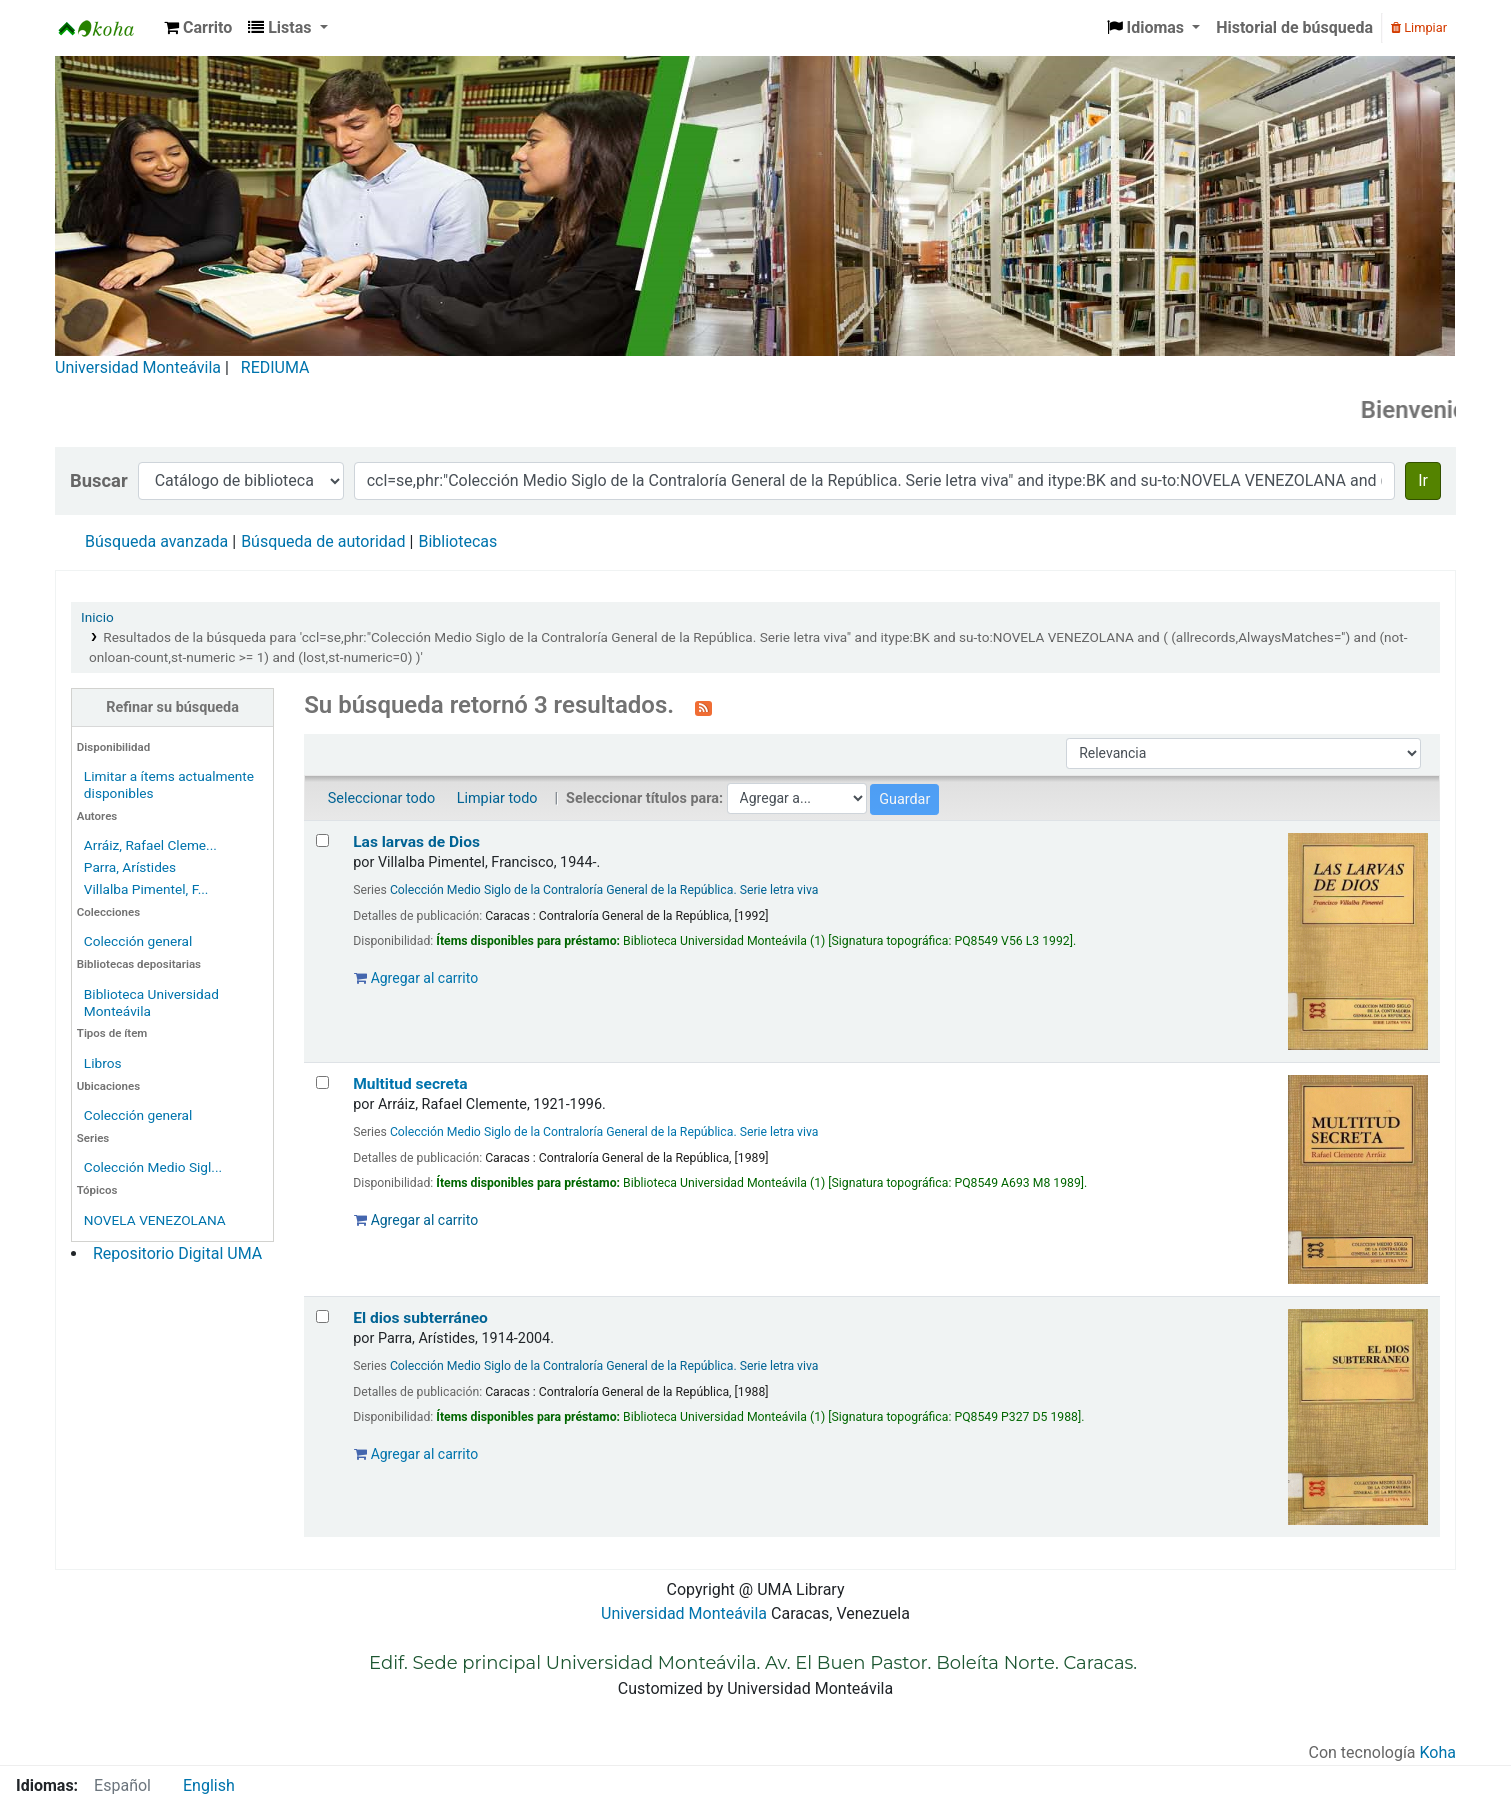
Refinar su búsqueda (172, 707)
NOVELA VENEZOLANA (155, 1220)
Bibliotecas (457, 541)
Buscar (99, 480)
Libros (103, 1063)
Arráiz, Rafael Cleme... (150, 845)
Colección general (138, 941)
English (209, 1785)
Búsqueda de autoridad (323, 541)
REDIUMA (275, 367)
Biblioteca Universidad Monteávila (106, 28)
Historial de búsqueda (1294, 27)
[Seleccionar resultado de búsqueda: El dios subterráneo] (322, 1316)
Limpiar (1419, 27)
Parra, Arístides (130, 867)
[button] (198, 28)
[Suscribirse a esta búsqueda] (703, 707)
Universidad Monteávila (138, 367)
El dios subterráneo (420, 1318)
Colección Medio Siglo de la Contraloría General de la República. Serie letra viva (604, 890)
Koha (1438, 1752)
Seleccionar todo (381, 798)
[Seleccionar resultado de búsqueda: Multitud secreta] (322, 1082)
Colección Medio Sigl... (153, 1167)
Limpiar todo (497, 798)
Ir (1423, 480)
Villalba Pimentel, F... (146, 889)
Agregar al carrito (416, 978)
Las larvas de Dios (416, 842)
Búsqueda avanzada (156, 541)
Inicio (97, 617)
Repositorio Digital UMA (177, 1253)
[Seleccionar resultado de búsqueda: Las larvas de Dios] (322, 840)
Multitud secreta (410, 1084)
